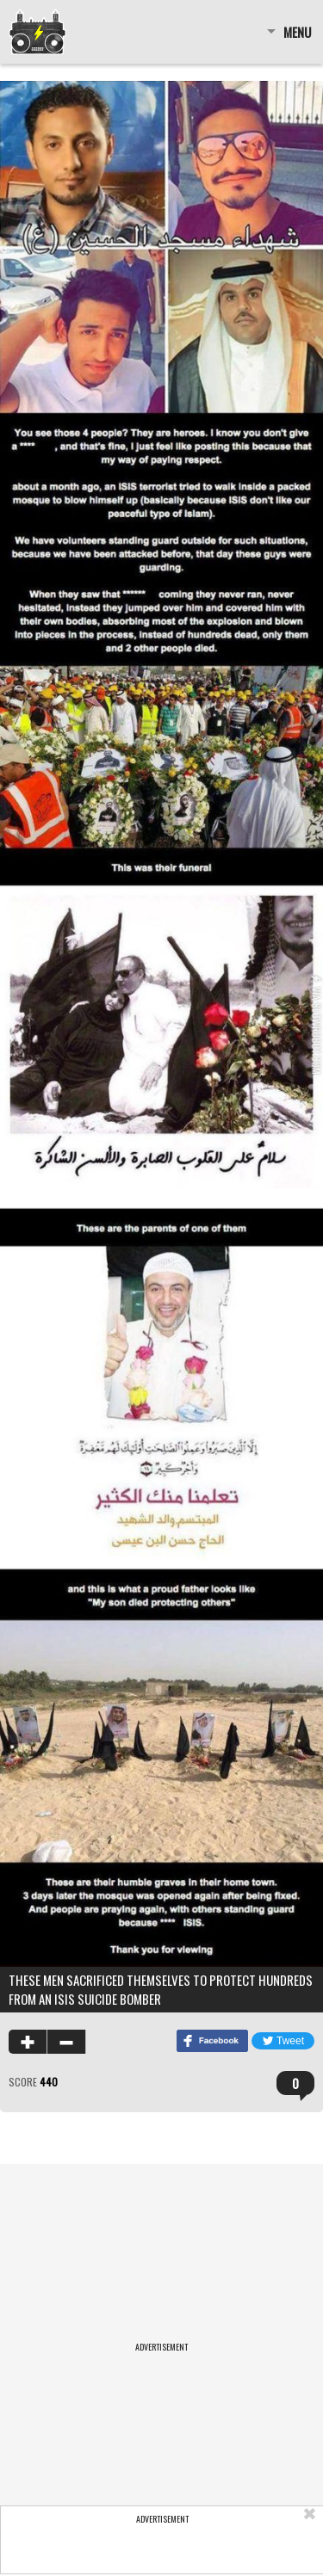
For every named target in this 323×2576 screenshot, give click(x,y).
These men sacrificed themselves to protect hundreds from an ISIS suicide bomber (161, 1989)
